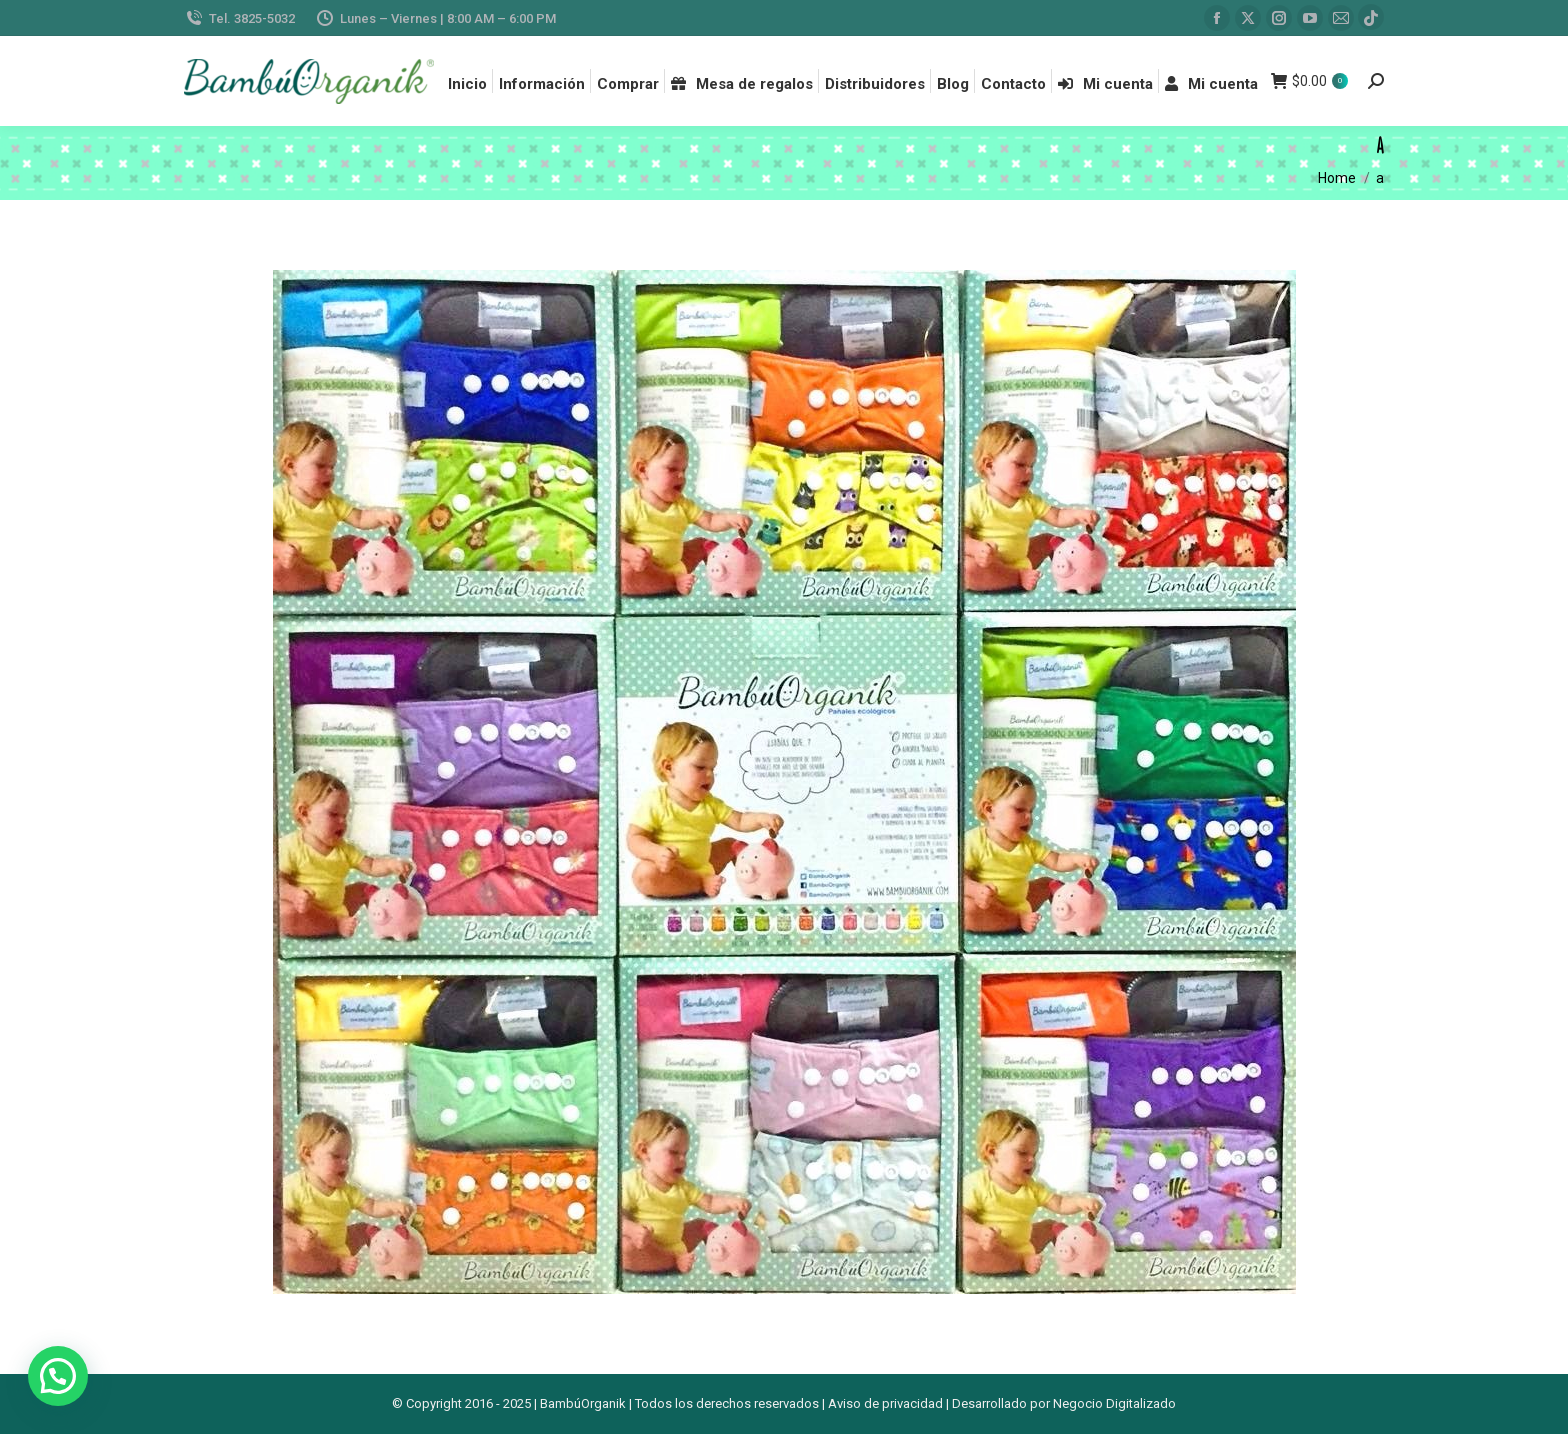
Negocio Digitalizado (1114, 1403)
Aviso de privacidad (885, 1403)
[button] (58, 1376)
